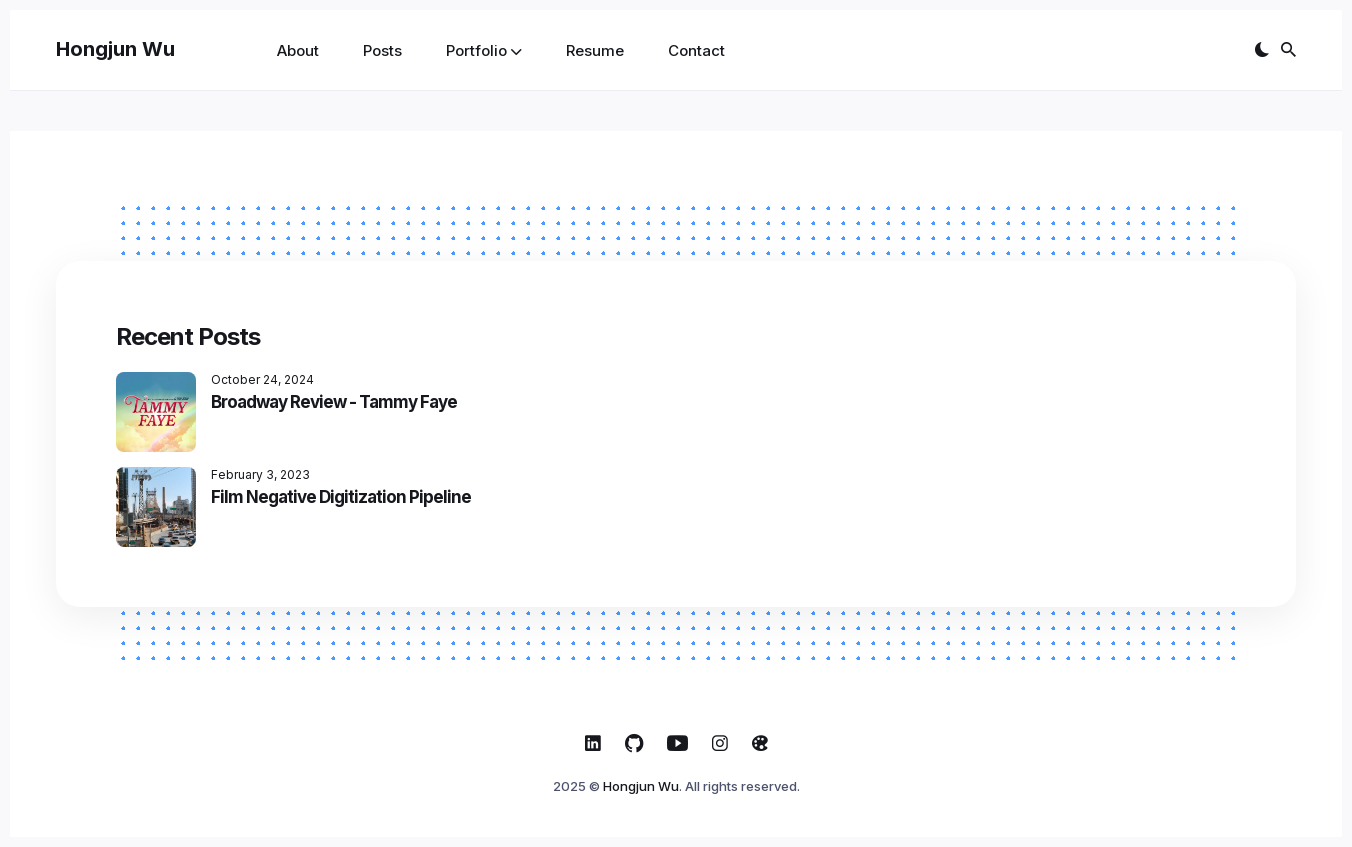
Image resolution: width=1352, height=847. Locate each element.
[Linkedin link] (593, 743)
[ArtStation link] (760, 743)
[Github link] (634, 743)
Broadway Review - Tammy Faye (334, 402)
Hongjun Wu (115, 49)
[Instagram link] (720, 743)
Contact (696, 50)
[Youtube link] (677, 743)
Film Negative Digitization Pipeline (341, 497)
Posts (382, 50)
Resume (595, 50)
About (298, 50)
